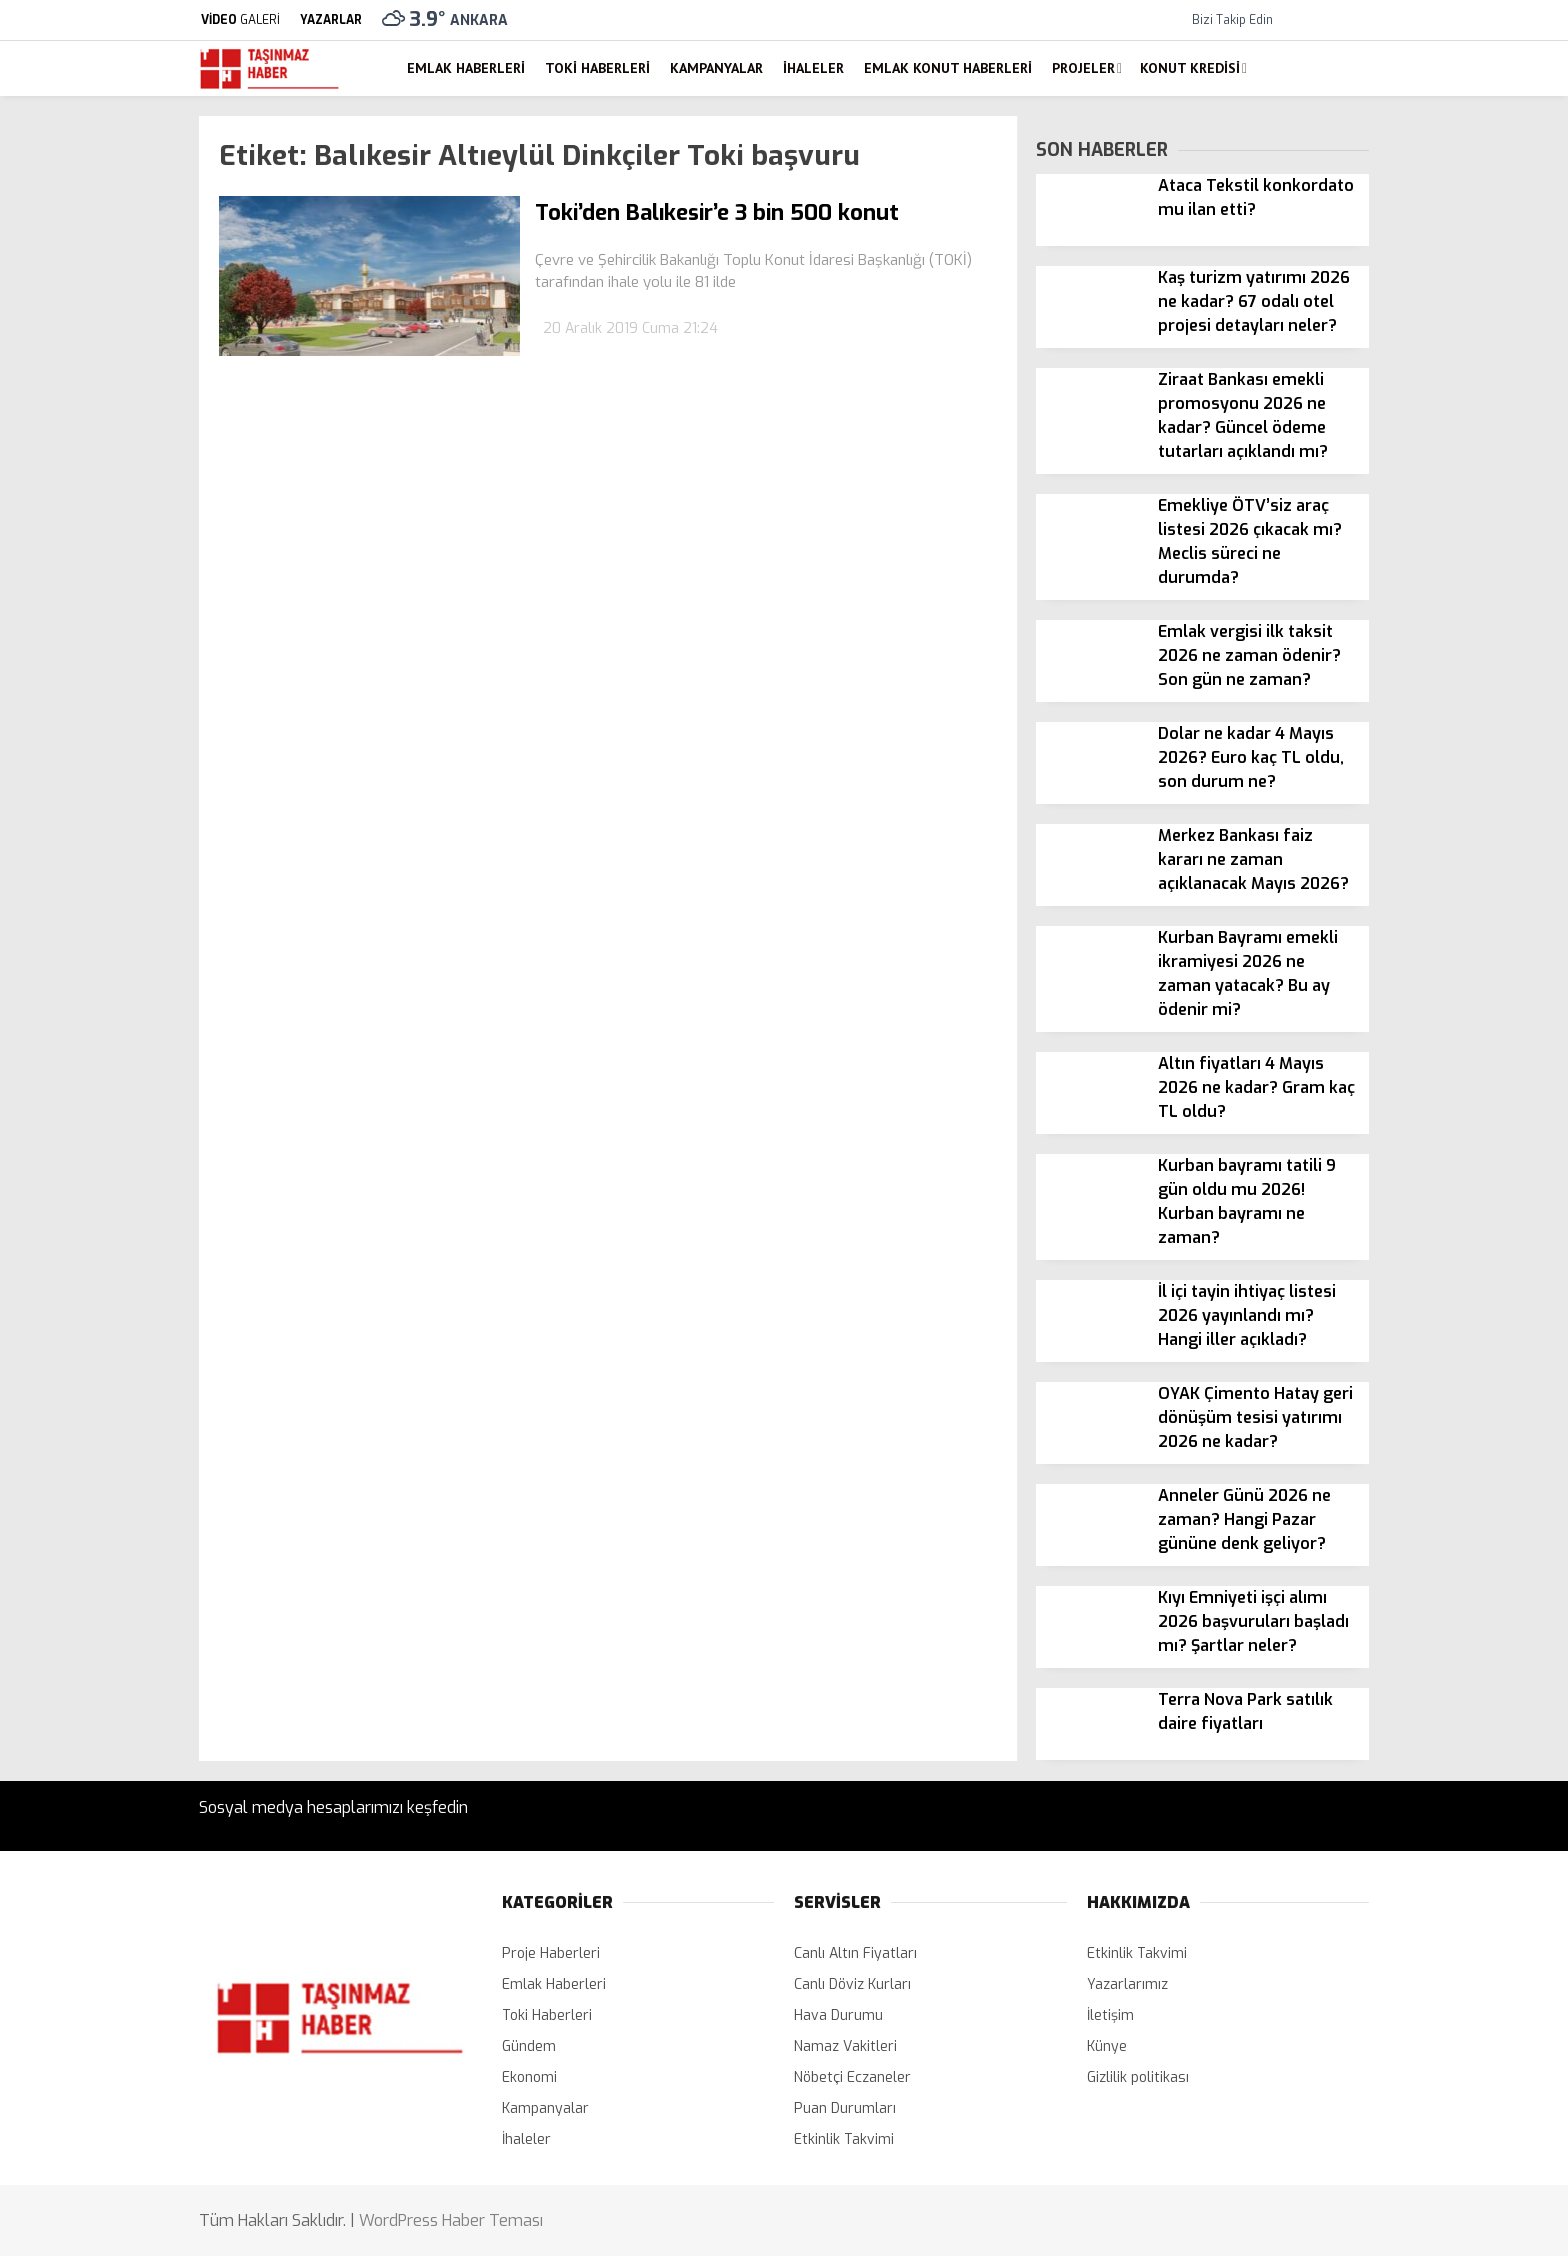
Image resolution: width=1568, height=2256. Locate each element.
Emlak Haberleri (466, 68)
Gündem (529, 2046)
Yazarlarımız (1127, 1984)
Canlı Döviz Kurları (852, 1984)
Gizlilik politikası (1138, 2077)
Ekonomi (529, 2077)
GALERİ (239, 20)
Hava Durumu (838, 2015)
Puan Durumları (845, 2108)
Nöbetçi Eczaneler (852, 2077)
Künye (1107, 2046)
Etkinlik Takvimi (844, 2139)
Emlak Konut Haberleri (948, 68)
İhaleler (813, 68)
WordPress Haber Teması (451, 2220)
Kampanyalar (716, 68)
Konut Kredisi (1190, 68)
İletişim (1110, 2015)
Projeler (1083, 68)
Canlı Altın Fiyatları (855, 1953)
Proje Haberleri (551, 1953)
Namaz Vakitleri (845, 2046)
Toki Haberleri (597, 68)
